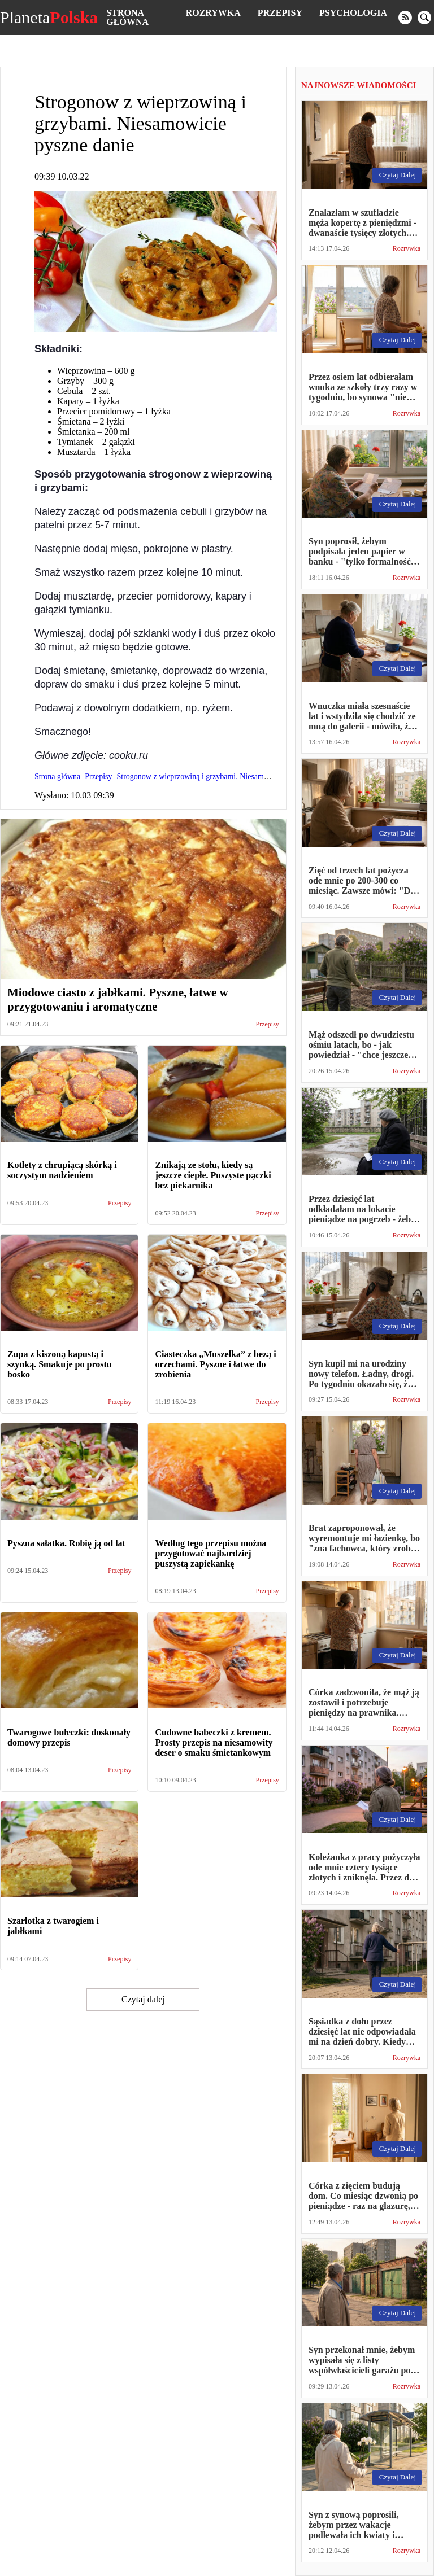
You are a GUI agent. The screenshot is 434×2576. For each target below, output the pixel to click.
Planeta (49, 17)
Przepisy (280, 13)
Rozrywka (213, 13)
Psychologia (353, 13)
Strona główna (127, 17)
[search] (424, 17)
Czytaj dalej (143, 1999)
